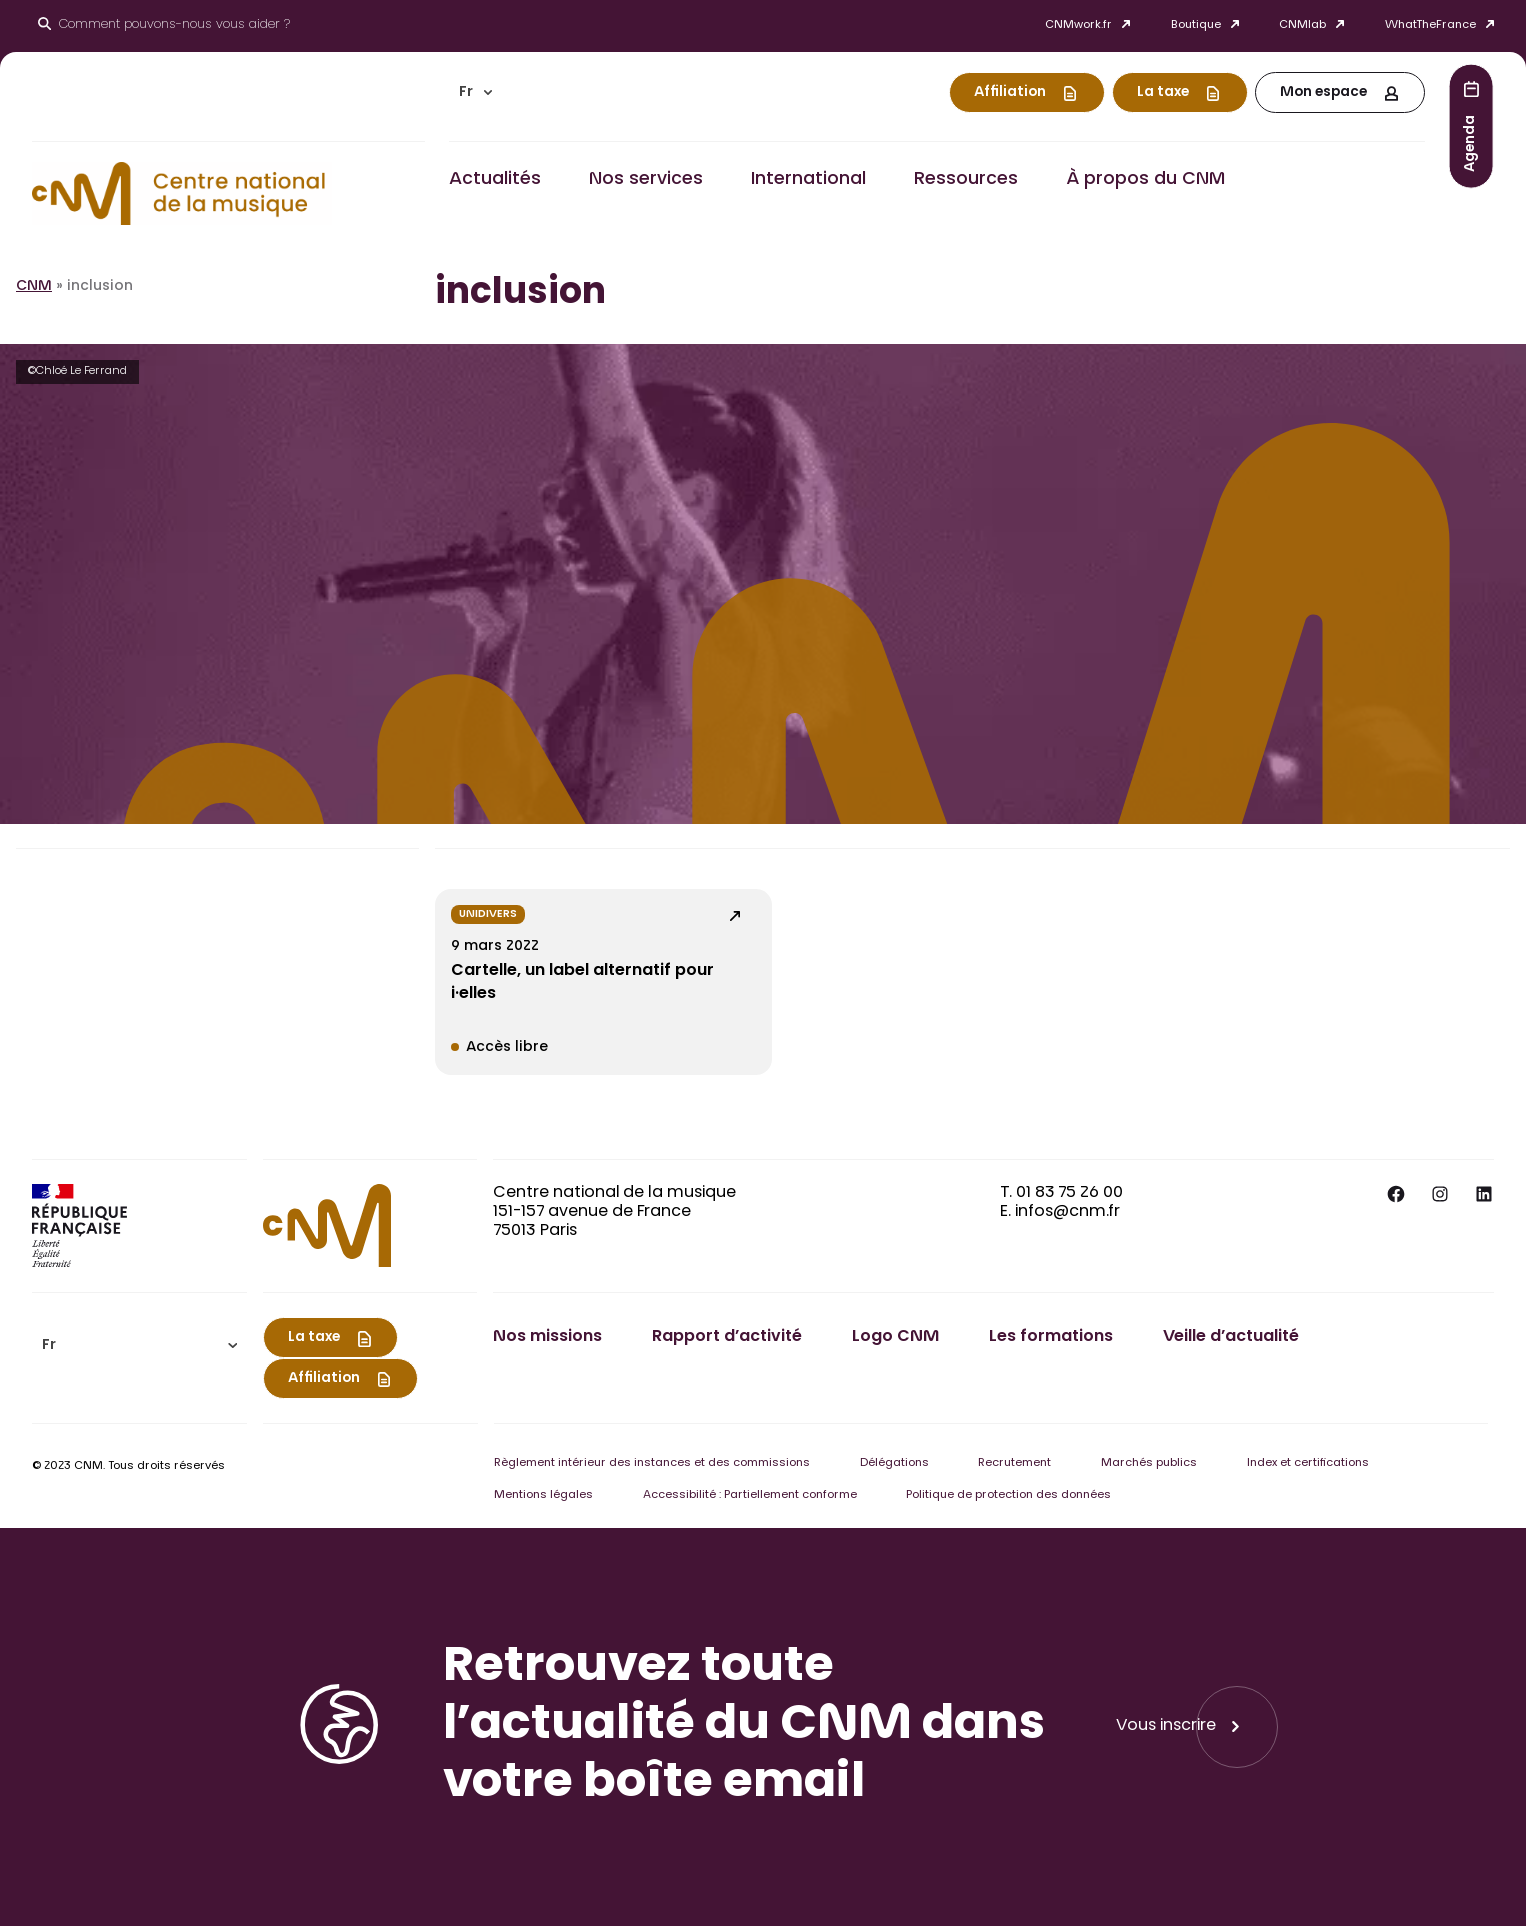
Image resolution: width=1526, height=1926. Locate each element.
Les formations (1051, 1337)
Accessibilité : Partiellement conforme (750, 1495)
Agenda (1471, 142)
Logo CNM (895, 1337)
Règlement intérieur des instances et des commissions (652, 1463)
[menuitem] (476, 92)
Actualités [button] (495, 180)
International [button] (808, 180)
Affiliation (1010, 93)
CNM (34, 287)
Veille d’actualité (1231, 1337)
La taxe (1163, 93)
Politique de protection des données (1008, 1495)
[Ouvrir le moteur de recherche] (164, 26)
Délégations (894, 1463)
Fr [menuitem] (466, 93)
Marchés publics (1149, 1463)
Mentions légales (543, 1495)
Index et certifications (1308, 1463)
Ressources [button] (966, 180)
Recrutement (1014, 1463)
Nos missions (547, 1337)
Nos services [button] (646, 180)
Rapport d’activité (727, 1337)
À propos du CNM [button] (1145, 180)
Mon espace (1323, 93)
